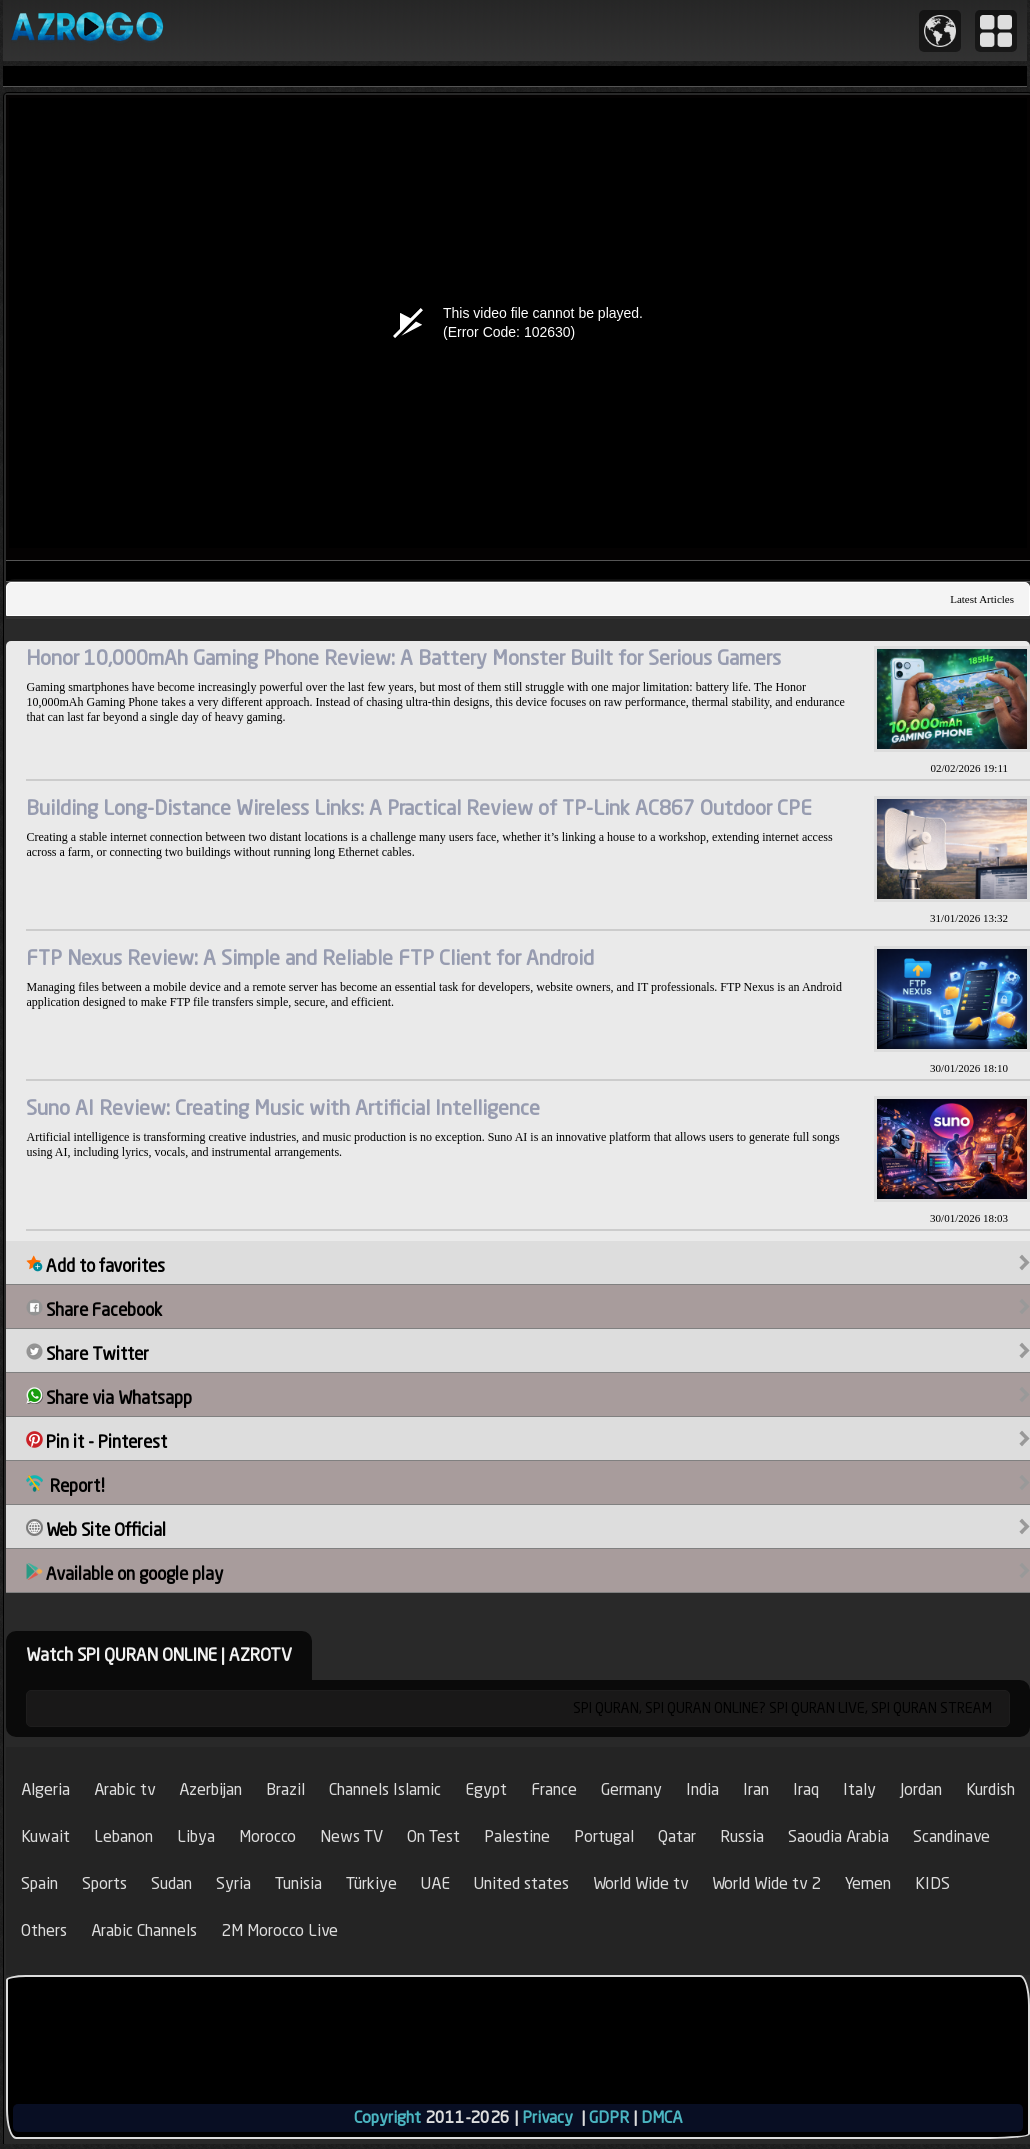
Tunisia (298, 1883)
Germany (631, 1789)
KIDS (932, 1883)
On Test (433, 1836)
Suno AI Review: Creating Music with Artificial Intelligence (283, 1107)
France (554, 1789)
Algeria (45, 1789)
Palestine (517, 1836)
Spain (39, 1883)
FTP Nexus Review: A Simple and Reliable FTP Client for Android (310, 957)
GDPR (609, 2117)
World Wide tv (640, 1883)
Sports (104, 1883)
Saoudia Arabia (838, 1836)
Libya (196, 1836)
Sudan (171, 1883)
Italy (859, 1789)
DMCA (661, 2117)
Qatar (677, 1836)
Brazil (285, 1789)
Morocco (267, 1836)
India (702, 1789)
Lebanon (123, 1836)
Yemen (868, 1883)
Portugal (604, 1836)
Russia (742, 1836)
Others (44, 1930)
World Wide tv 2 (766, 1883)
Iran (756, 1789)
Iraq (806, 1789)
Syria (233, 1883)
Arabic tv (124, 1789)
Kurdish (990, 1789)
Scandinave (951, 1836)
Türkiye (371, 1883)
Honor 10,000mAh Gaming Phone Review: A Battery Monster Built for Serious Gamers (403, 657)
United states (521, 1883)
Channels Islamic (385, 1789)
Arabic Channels (144, 1930)
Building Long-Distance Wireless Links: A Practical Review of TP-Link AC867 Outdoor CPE (419, 807)
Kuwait (45, 1836)
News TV (351, 1836)
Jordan (921, 1789)
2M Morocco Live (279, 1930)
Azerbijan (210, 1789)
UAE (435, 1883)
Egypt (486, 1789)
